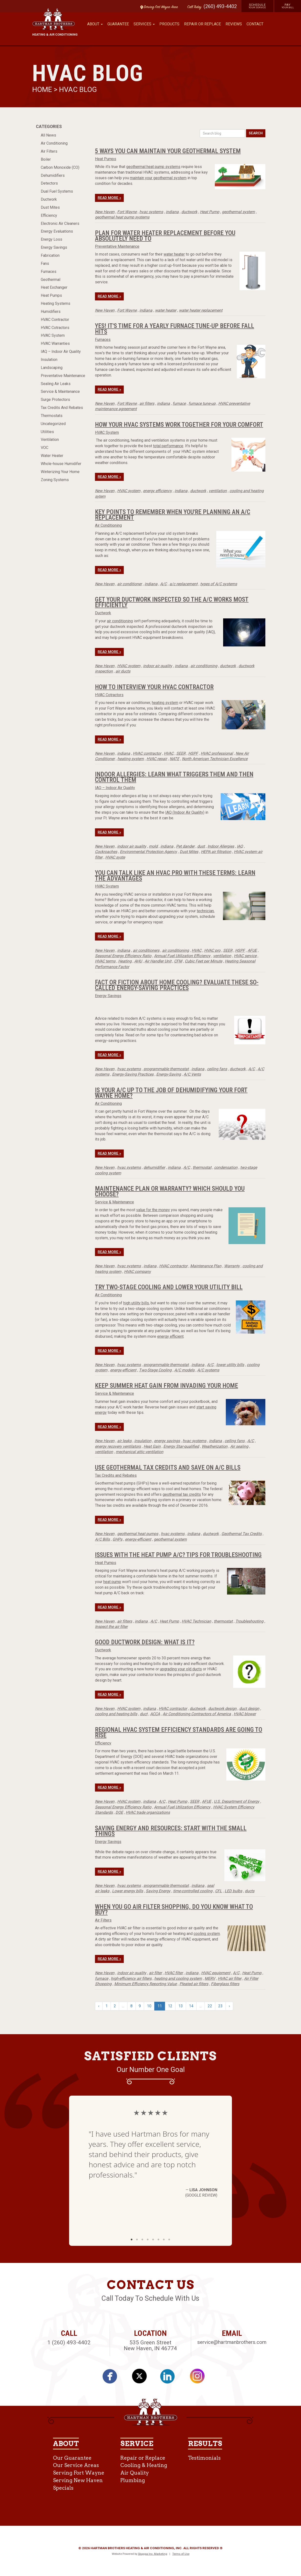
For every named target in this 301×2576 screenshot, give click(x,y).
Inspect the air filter (111, 1626)
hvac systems (151, 211)
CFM (178, 961)
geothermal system (238, 211)
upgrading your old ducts (181, 1669)
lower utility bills (230, 1364)
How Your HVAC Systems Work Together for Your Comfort (179, 424)
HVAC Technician (196, 1621)
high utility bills (136, 1303)
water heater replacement (200, 310)
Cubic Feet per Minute (203, 961)
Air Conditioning (54, 143)
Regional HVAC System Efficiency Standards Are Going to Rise (178, 1732)
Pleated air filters (193, 1984)
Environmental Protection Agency (148, 851)
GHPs (117, 1539)
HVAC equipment (215, 1973)
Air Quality (134, 2473)
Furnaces (48, 271)
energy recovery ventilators (118, 1446)
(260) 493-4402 (220, 6)
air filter (155, 1973)
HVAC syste (115, 857)
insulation (142, 1440)
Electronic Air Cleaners (60, 223)
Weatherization (215, 1446)
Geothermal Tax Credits (241, 1533)
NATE (174, 758)
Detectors (49, 183)
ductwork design (222, 1708)
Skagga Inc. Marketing (152, 2554)
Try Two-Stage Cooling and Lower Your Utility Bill (169, 1287)
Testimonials (204, 2458)
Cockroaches (106, 851)
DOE (119, 1812)
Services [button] (144, 24)
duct (143, 1714)
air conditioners (146, 950)
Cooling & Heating (143, 2465)
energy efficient (170, 1336)
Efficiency (49, 215)
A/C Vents (192, 1074)
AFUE (252, 950)
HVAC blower (245, 1714)
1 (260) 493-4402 (69, 2342)
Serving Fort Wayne (78, 2473)
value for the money (153, 1210)
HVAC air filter (229, 1978)
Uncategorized (53, 423)
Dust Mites (50, 207)
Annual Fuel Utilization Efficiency (182, 955)
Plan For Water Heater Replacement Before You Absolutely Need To (165, 235)
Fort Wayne (127, 211)
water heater (174, 254)
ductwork (189, 211)
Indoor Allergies (221, 846)
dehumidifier (154, 1167)
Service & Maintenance (60, 391)
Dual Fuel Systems (57, 191)
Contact (255, 24)
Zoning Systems (55, 479)
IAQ (240, 846)
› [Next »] (229, 2006)
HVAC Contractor (55, 319)
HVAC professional (217, 753)
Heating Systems (55, 303)
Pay (288, 6)
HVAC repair (156, 758)
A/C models (184, 1370)
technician (205, 911)
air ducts (122, 671)
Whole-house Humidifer (61, 463)
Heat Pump (209, 211)
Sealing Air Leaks (56, 383)
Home (43, 89)
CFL (218, 1891)
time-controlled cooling (192, 1891)
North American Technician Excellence (215, 758)
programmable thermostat (166, 1069)
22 (210, 2006)
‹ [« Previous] (98, 2006)
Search (256, 133)
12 (170, 2006)
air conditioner (129, 584)
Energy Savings (54, 247)
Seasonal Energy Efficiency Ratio (123, 955)
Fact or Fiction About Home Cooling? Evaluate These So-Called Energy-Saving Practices (177, 985)
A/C (163, 584)
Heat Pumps (51, 295)
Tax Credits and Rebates (116, 1475)
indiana (172, 211)
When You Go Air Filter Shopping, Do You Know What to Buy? (174, 1909)
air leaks (124, 1440)
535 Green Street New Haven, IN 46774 (150, 2345)
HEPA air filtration (216, 851)
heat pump (112, 1581)
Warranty (232, 1266)
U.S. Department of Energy (236, 1801)
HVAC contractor (147, 753)
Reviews (234, 24)
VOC (44, 447)
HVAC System (53, 335)
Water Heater (52, 455)
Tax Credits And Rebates (62, 407)
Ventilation (50, 439)
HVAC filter (174, 1973)
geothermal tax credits (182, 1494)
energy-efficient (123, 1370)
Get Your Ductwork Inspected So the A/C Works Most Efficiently (172, 602)
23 (220, 2006)
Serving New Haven (78, 2480)
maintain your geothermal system (158, 178)
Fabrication (50, 255)
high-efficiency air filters (131, 1978)
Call (193, 7)
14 (191, 2006)
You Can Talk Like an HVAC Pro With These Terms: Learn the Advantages (175, 875)
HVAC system (128, 490)
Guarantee (118, 24)
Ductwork (49, 199)
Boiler (46, 159)
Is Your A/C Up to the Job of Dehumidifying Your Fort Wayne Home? (171, 1092)
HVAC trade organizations (148, 1812)
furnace (179, 403)
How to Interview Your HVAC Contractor (154, 687)
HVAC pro (212, 950)
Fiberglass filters (225, 1984)
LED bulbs (233, 1891)
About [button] (95, 24)
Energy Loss (51, 239)
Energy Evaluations (57, 231)
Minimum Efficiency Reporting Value (145, 1984)
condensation (226, 1167)
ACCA (155, 1714)
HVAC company (137, 1271)
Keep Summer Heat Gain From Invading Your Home (166, 1385)
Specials (63, 2488)
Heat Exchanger (54, 287)
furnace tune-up (202, 403)
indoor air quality (157, 666)
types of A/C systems (218, 584)
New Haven (104, 211)
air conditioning (120, 621)
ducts (249, 1891)
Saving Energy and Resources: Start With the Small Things (171, 1830)
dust (201, 846)
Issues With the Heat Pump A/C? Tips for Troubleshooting (178, 1554)
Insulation (49, 359)
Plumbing (132, 2480)
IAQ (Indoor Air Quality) (184, 812)
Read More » (109, 198)
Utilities (47, 431)
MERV (210, 1978)
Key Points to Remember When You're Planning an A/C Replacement (172, 514)
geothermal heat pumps (137, 1533)
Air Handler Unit (158, 961)
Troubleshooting (249, 1621)
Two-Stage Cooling (155, 1370)
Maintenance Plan (205, 1266)
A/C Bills (102, 1539)
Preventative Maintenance (63, 375)
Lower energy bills (127, 1891)
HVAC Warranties (55, 343)
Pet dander (185, 846)
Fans (45, 263)
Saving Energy (158, 1891)
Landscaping (51, 367)
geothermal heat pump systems (153, 166)
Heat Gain (152, 1446)
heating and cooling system (178, 1978)
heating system (165, 702)
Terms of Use (180, 2554)
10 (149, 2006)
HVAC (169, 753)
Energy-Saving (168, 1074)
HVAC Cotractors (55, 327)
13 (180, 2006)
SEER (181, 753)
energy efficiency (157, 490)
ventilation (218, 490)
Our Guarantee (72, 2458)
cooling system (207, 1933)
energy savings (167, 1440)
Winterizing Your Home (60, 471)
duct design (249, 1708)
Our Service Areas (76, 2465)
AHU (138, 961)
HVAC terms (105, 961)
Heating (125, 961)
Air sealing (239, 1446)
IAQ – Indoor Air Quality (61, 351)
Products (169, 24)
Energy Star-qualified (181, 1446)
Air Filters (49, 151)
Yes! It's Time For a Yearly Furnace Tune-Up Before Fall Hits (174, 328)
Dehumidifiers (53, 175)
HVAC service (245, 955)
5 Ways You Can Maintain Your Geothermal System (168, 151)
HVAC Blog (78, 89)
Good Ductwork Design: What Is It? (145, 1642)
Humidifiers (51, 311)
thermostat (202, 1167)
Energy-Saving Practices (133, 1074)
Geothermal (50, 279)
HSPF (193, 753)
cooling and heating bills (116, 1714)
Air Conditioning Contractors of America (197, 1714)
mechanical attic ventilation (139, 1451)
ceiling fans (217, 1069)
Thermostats (51, 415)
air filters (146, 403)
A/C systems (208, 1370)
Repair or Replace (202, 24)
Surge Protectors (55, 399)
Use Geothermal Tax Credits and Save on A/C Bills (167, 1467)
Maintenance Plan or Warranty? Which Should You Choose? (170, 1191)
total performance (168, 446)
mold (153, 846)
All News (48, 135)
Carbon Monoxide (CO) (60, 167)
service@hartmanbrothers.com (231, 2342)
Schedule (257, 6)
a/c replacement (183, 584)
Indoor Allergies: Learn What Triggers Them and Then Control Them (174, 777)
